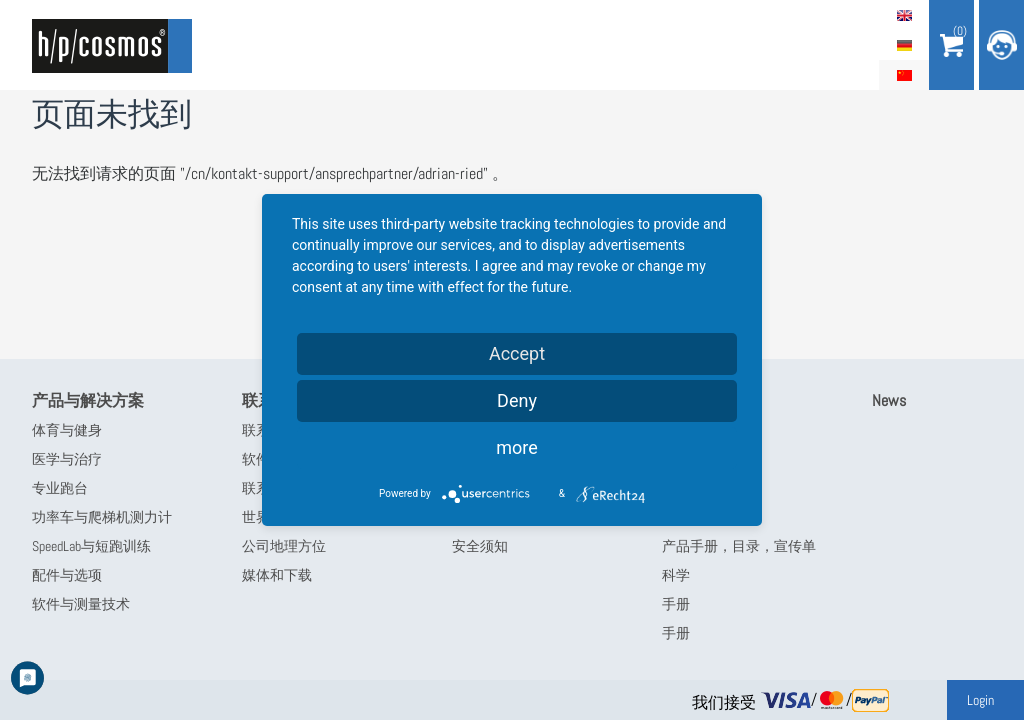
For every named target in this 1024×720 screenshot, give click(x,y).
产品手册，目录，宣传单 (739, 546)
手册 (676, 604)
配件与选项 (67, 575)
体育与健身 (67, 430)
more (517, 447)
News (889, 400)
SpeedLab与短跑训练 (91, 546)
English (904, 15)
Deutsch (904, 45)
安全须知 (480, 546)
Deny (517, 400)
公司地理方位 (284, 546)
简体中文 (904, 75)
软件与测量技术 (81, 604)
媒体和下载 (277, 575)
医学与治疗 (67, 459)
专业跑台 (60, 488)
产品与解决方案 (88, 400)
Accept (517, 353)
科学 (676, 575)
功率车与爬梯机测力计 (102, 517)
